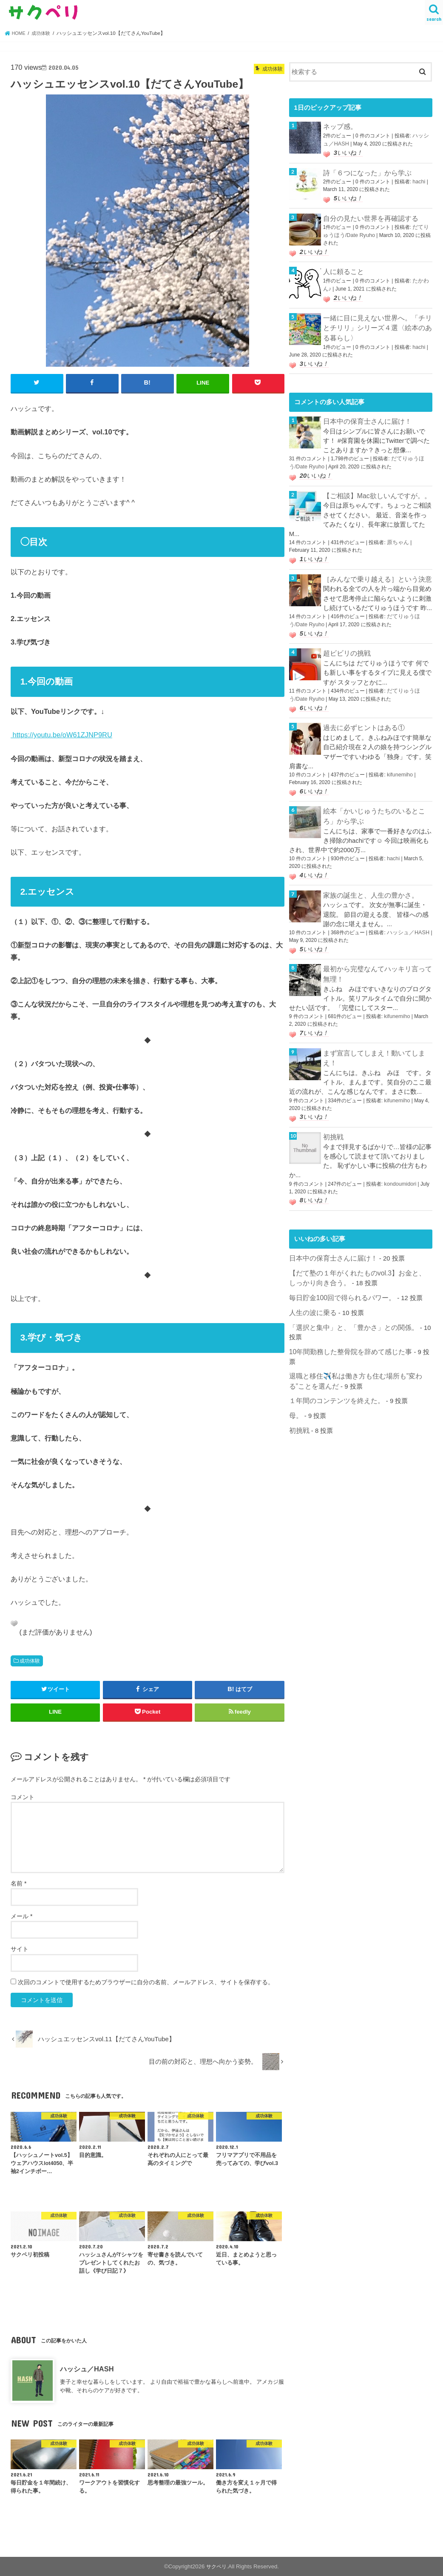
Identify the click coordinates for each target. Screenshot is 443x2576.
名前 (18, 1883)
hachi (418, 179)
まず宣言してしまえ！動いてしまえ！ (377, 1032)
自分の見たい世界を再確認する (367, 215)
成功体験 (30, 1660)
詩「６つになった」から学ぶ (364, 171)
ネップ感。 (339, 126)
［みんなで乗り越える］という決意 (374, 567)
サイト (19, 1948)
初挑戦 (332, 1114)
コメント (22, 1796)
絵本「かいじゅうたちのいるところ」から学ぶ (377, 800)
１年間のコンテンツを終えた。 (333, 1362)
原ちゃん (397, 531)
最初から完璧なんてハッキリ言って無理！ (377, 955)
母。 (295, 1376)
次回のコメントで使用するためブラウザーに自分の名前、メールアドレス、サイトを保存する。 (146, 1981)
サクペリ (216, 2566)
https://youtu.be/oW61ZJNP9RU (61, 734)
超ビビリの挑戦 (345, 640)
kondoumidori (399, 1161)
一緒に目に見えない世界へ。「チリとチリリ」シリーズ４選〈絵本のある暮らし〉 (377, 321)
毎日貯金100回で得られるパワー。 (339, 1272)
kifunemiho (399, 759)
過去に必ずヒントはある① (361, 713)
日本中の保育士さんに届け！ (364, 412)
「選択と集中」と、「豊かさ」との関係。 (349, 1300)
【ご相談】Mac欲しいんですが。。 (373, 485)
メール (21, 1915)
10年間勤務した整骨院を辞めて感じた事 (347, 1324)
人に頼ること (342, 267)
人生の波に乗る (311, 1286)
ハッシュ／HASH (87, 2368)
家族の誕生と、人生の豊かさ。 (367, 877)
